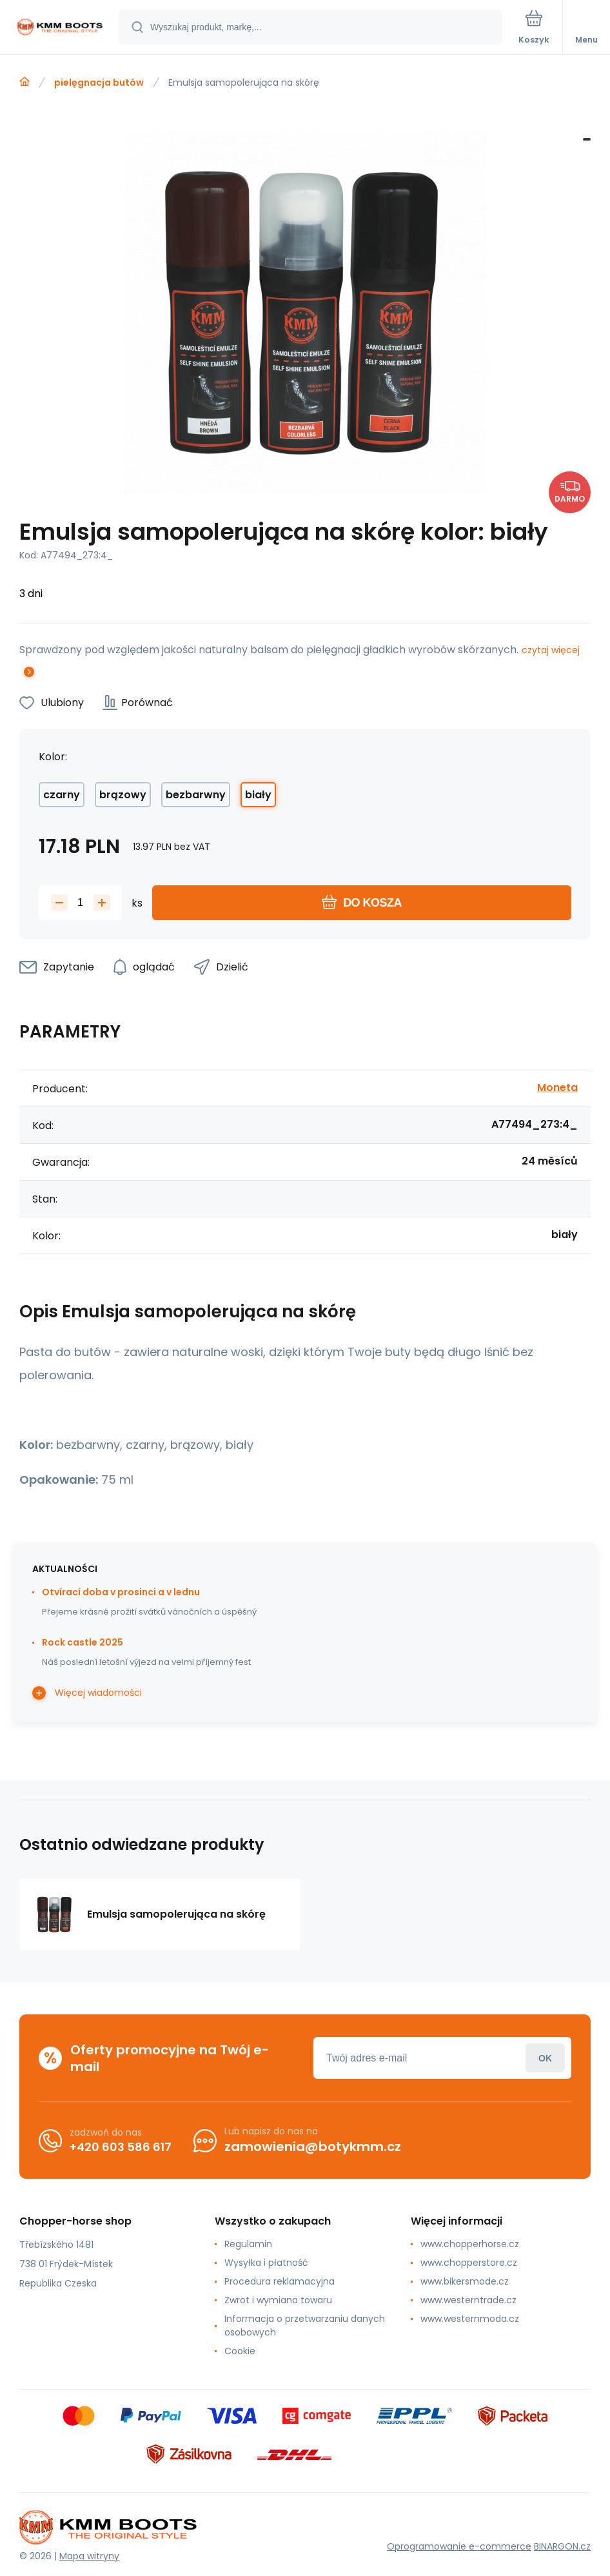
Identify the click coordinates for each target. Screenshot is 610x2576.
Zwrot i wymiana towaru (278, 2300)
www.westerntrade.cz (468, 2300)
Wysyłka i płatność (266, 2262)
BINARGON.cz (562, 2546)
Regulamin (248, 2243)
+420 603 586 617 (121, 2147)
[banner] (60, 28)
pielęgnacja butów (99, 82)
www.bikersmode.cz (464, 2281)
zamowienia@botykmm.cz (312, 2147)
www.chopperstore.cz (468, 2262)
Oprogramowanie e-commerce (459, 2546)
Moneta (557, 1087)
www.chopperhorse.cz (469, 2243)
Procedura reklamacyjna (279, 2281)
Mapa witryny (89, 2556)
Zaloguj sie (545, 2057)
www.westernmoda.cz (469, 2318)
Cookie (239, 2351)
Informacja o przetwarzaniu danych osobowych (304, 2325)
